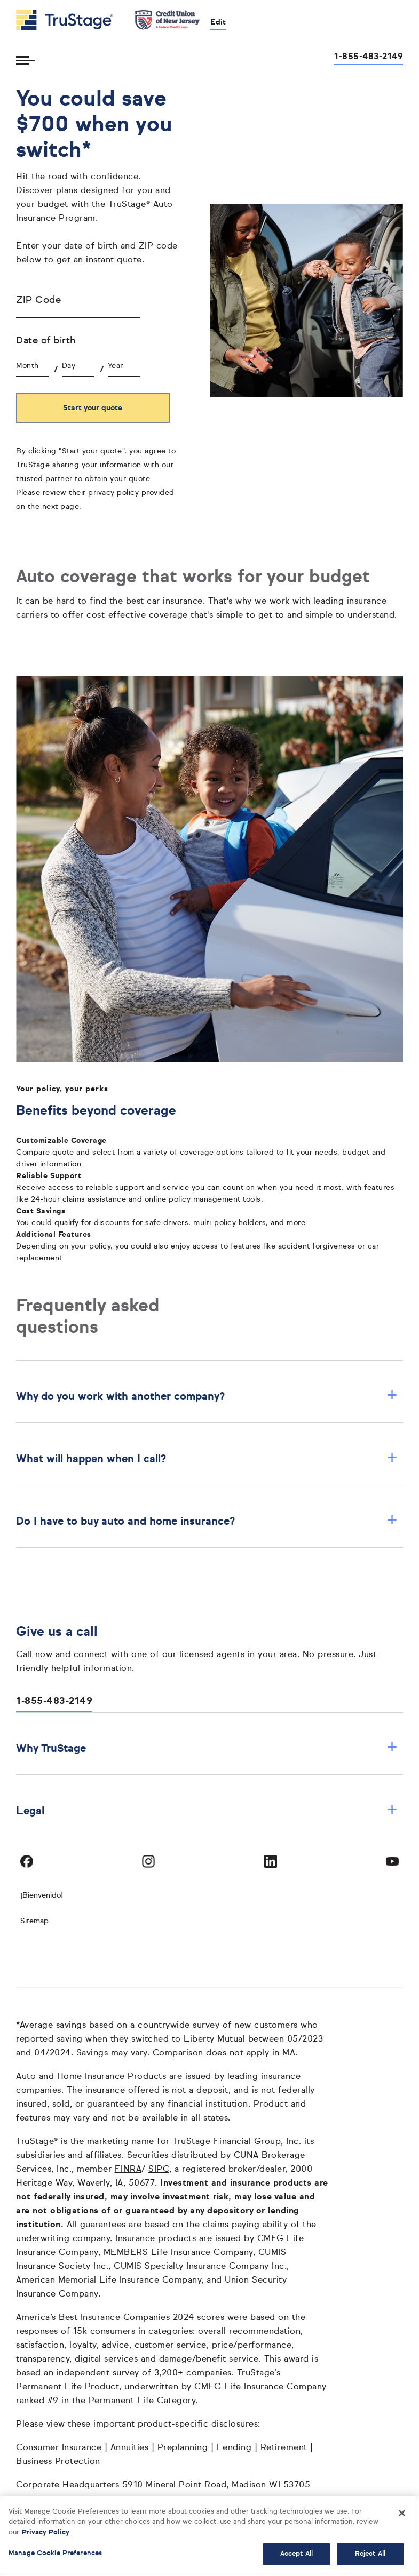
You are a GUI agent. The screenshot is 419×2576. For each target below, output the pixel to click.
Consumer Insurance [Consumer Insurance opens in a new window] (58, 2448)
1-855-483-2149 (54, 1701)
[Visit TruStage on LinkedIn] (270, 1861)
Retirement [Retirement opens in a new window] (283, 2448)
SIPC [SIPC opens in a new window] (158, 2169)
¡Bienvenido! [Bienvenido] (41, 1895)
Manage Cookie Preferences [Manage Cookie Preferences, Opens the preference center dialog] (55, 2553)
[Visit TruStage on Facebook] (26, 1861)
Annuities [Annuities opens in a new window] (129, 2448)
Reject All (370, 2553)
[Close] (402, 2513)
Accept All (296, 2553)
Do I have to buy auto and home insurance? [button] (207, 1521)
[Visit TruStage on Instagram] (148, 1861)
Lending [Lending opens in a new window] (234, 2448)
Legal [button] (207, 1811)
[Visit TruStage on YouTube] (392, 1861)
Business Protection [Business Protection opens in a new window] (58, 2462)
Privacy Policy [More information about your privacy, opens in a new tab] (45, 2532)
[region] (209, 2536)
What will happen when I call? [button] (207, 1459)
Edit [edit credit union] (218, 22)
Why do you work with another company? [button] (207, 1396)
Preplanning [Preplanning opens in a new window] (182, 2448)
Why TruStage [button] (207, 1748)
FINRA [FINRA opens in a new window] (128, 2169)
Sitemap (34, 1921)
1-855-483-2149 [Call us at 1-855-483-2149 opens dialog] (368, 57)
